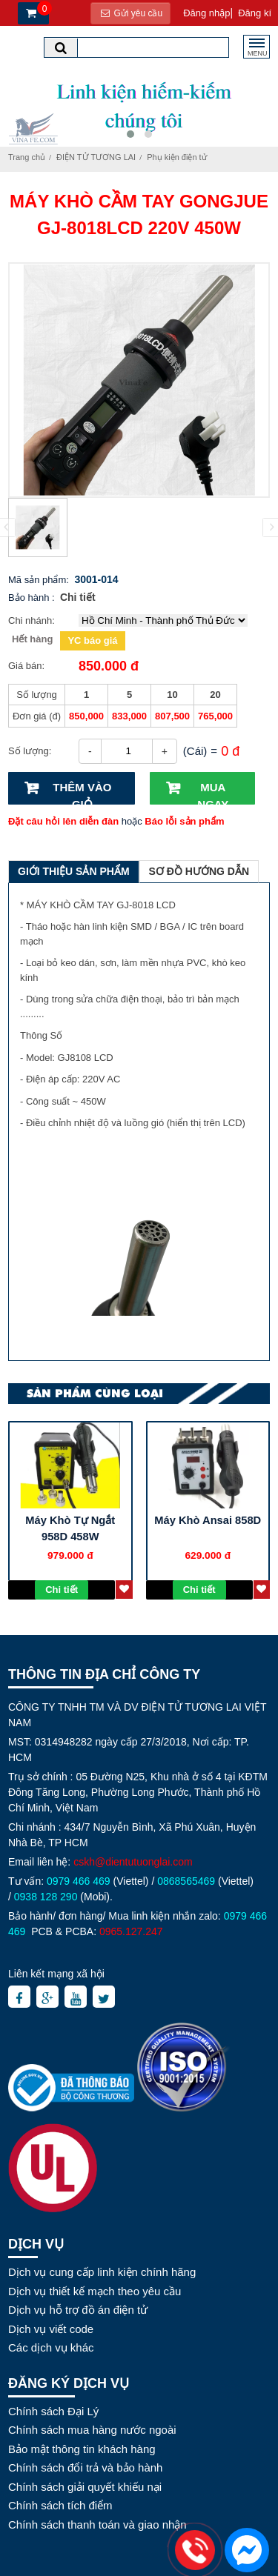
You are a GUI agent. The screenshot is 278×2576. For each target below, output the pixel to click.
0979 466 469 (78, 1881)
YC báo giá (92, 640)
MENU (258, 51)
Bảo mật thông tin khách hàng (82, 2449)
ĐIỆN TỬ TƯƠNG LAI (96, 157)
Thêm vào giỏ (82, 793)
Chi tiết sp (61, 1592)
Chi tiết (78, 597)
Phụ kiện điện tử (176, 157)
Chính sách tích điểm (60, 2505)
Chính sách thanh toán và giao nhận (97, 2524)
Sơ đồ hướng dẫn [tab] (199, 871)
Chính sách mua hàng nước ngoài (92, 2429)
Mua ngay (212, 793)
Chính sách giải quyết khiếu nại (85, 2486)
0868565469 (186, 1881)
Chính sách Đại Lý (53, 2411)
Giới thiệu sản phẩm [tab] (74, 871)
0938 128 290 (46, 1897)
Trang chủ (26, 157)
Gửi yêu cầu (130, 13)
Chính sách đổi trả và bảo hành (85, 2467)
